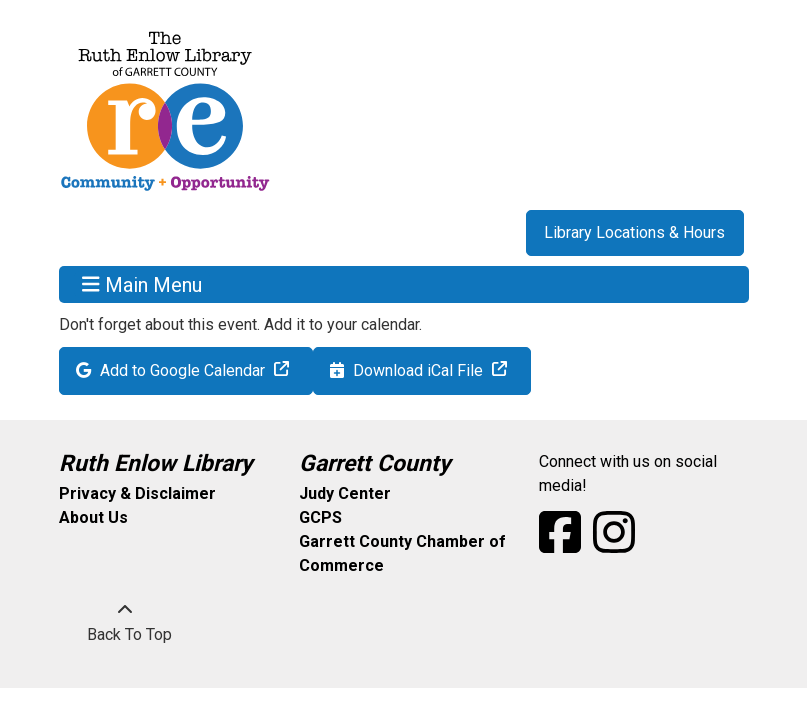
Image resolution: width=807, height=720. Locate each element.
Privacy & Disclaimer (137, 493)
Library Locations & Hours (634, 232)
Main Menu (142, 284)
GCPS (320, 517)
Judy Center (345, 493)
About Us (93, 517)
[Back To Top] (125, 623)
